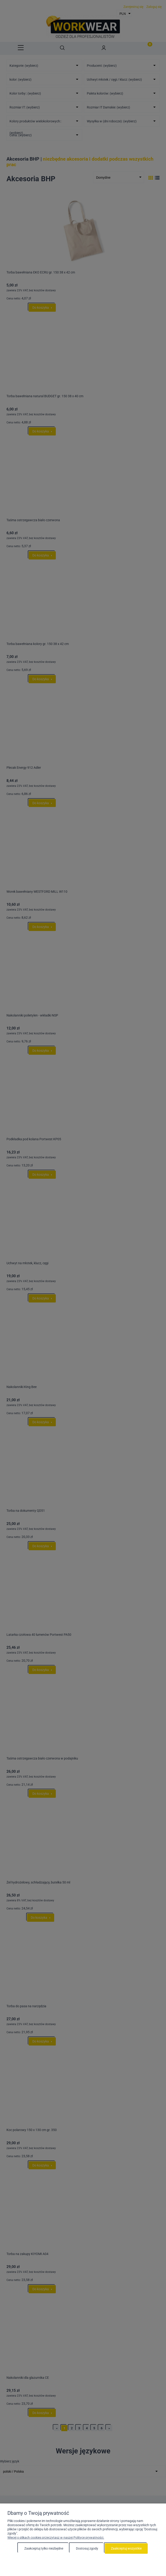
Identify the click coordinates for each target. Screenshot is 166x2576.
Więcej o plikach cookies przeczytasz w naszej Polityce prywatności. (55, 2537)
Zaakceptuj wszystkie (126, 2548)
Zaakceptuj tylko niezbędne (43, 2548)
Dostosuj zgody (87, 2548)
